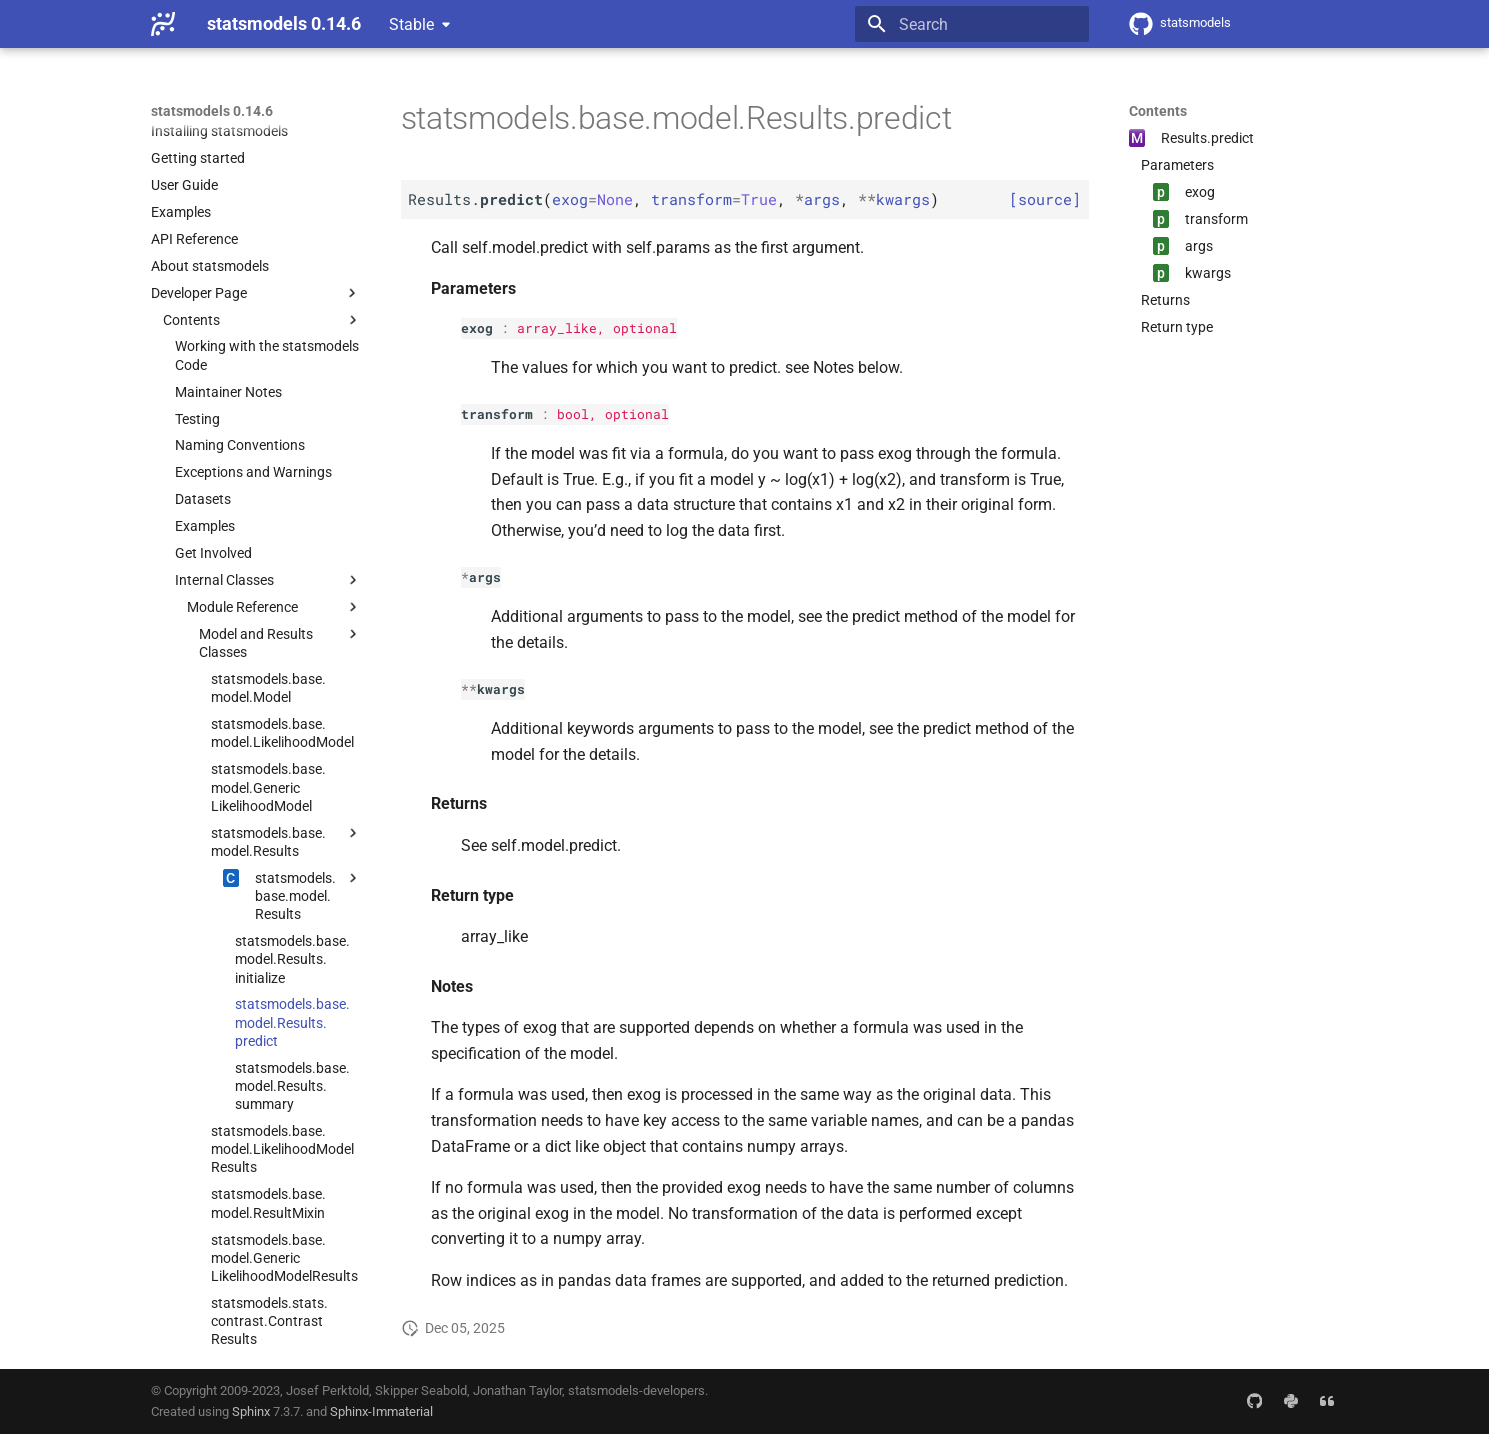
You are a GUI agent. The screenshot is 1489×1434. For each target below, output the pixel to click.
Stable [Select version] (411, 24)
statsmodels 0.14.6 (212, 111)
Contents (1158, 111)
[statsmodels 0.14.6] (163, 24)
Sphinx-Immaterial (381, 1411)
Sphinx (251, 1411)
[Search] (972, 24)
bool (573, 414)
